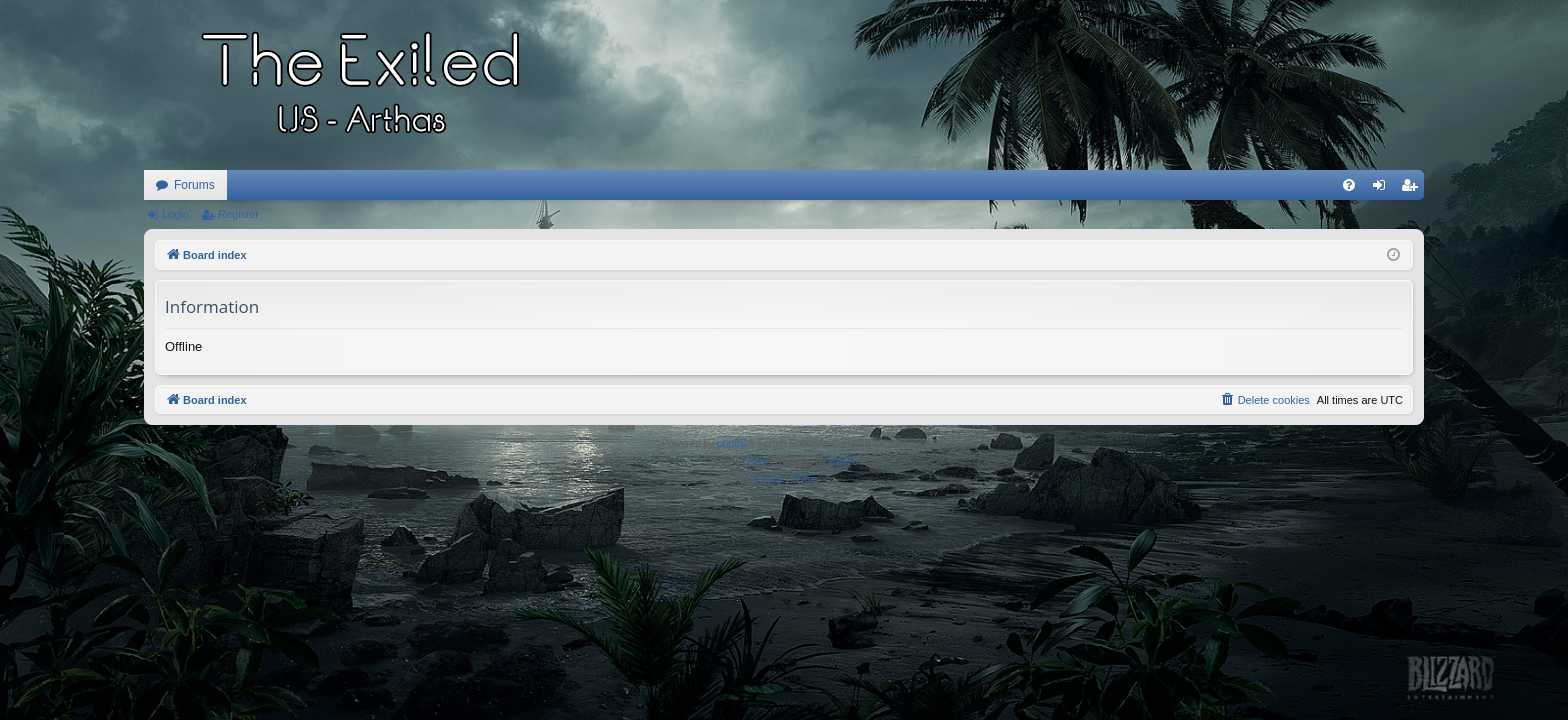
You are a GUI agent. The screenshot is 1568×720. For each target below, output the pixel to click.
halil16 (843, 461)
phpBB (732, 443)
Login (175, 214)
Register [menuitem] (1413, 189)
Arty (758, 461)
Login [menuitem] (1383, 189)
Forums (194, 185)
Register (238, 214)
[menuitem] (1349, 185)
